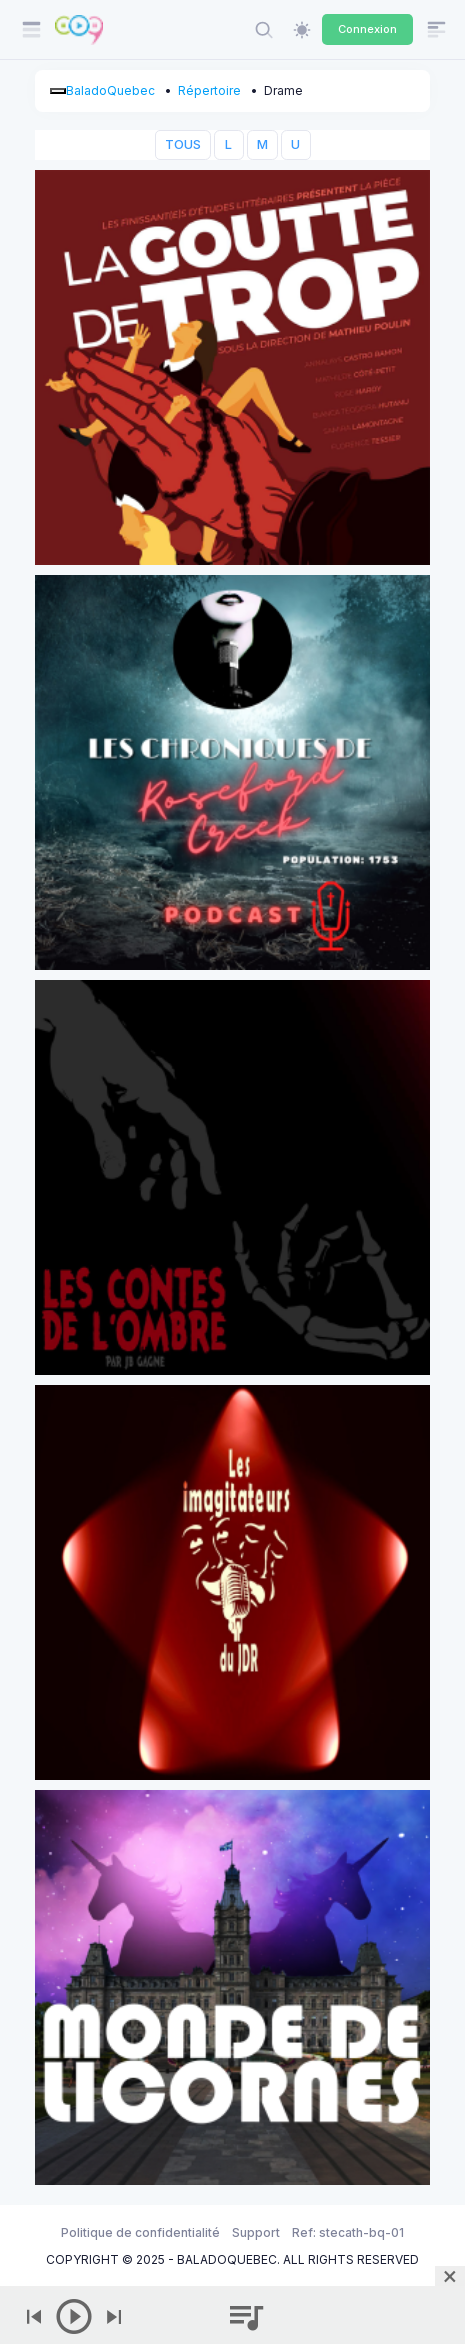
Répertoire (209, 90)
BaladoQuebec (110, 90)
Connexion (367, 29)
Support (256, 2232)
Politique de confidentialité (140, 2232)
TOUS (183, 144)
